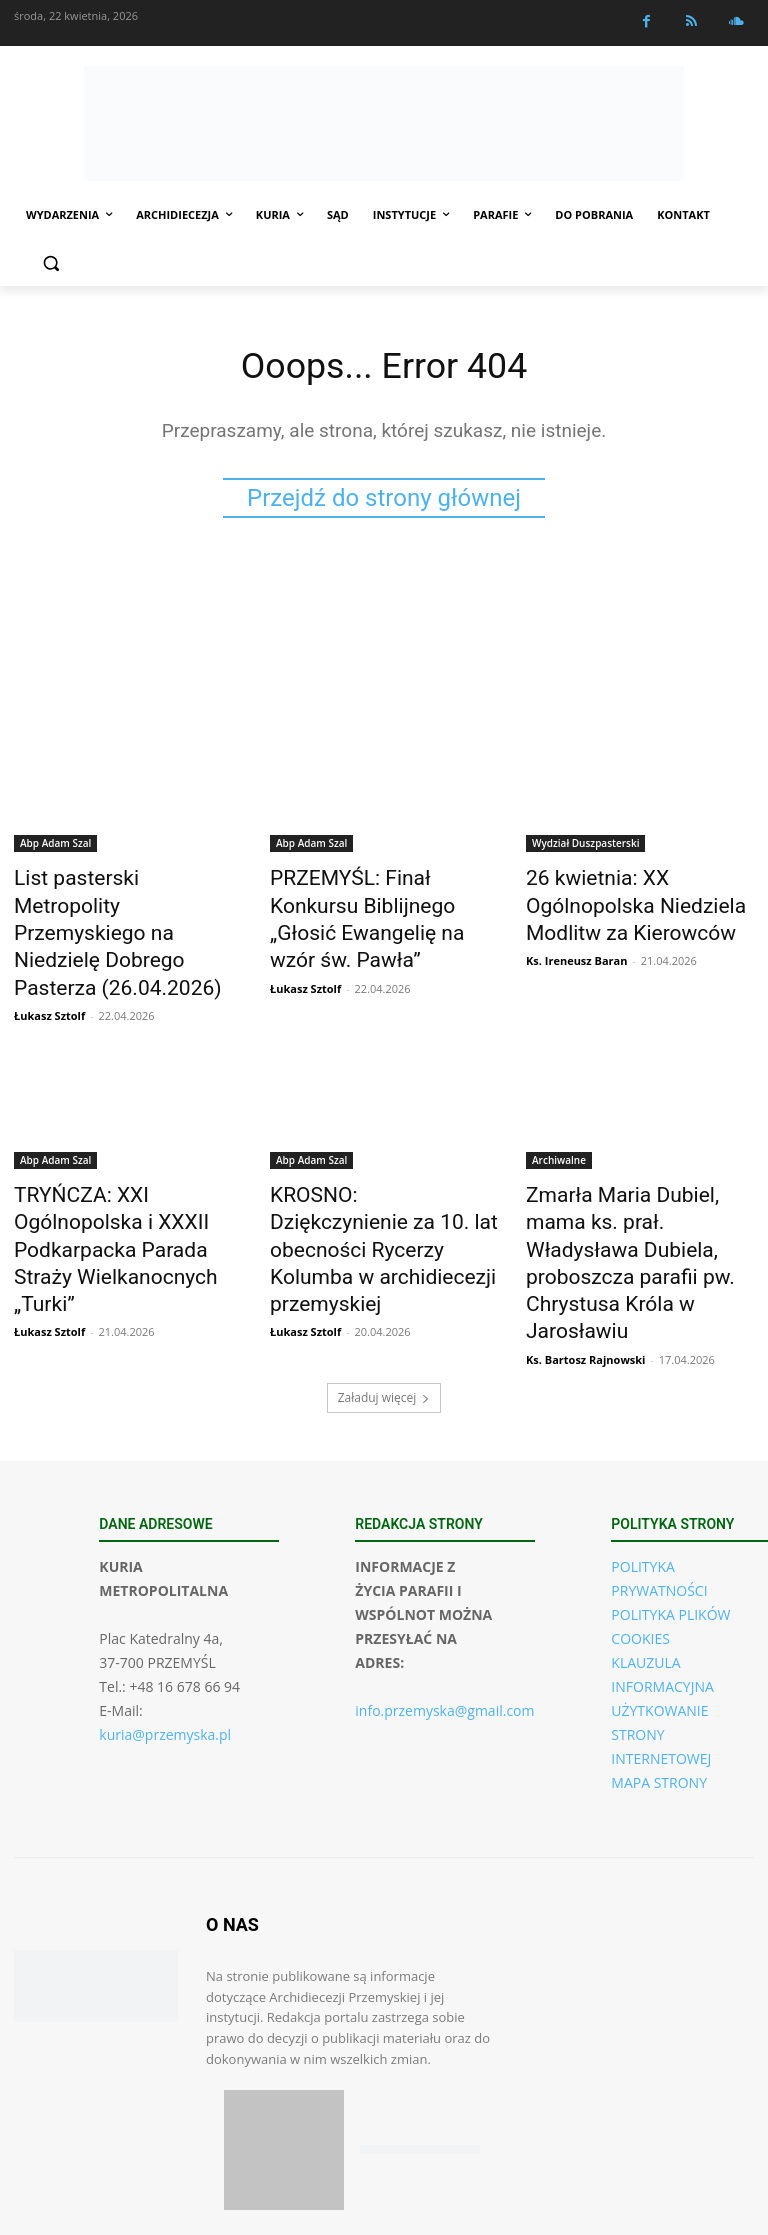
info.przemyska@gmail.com (444, 1589)
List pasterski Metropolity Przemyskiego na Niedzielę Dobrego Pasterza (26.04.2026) (115, 913)
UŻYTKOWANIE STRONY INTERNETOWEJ (661, 1613)
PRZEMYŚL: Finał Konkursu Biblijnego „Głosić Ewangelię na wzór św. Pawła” (376, 902)
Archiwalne (559, 1115)
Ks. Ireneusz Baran (576, 948)
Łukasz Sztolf (49, 970)
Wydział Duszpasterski (585, 847)
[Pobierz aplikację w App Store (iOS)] (284, 2029)
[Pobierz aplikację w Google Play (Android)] (420, 2029)
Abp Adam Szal (55, 847)
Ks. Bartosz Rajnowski (585, 1238)
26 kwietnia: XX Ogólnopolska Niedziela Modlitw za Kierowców (638, 902)
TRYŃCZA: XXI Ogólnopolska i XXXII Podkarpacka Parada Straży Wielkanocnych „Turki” (127, 1170)
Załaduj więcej (384, 1276)
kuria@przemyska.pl (165, 1613)
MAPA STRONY (659, 1661)
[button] (50, 263)
